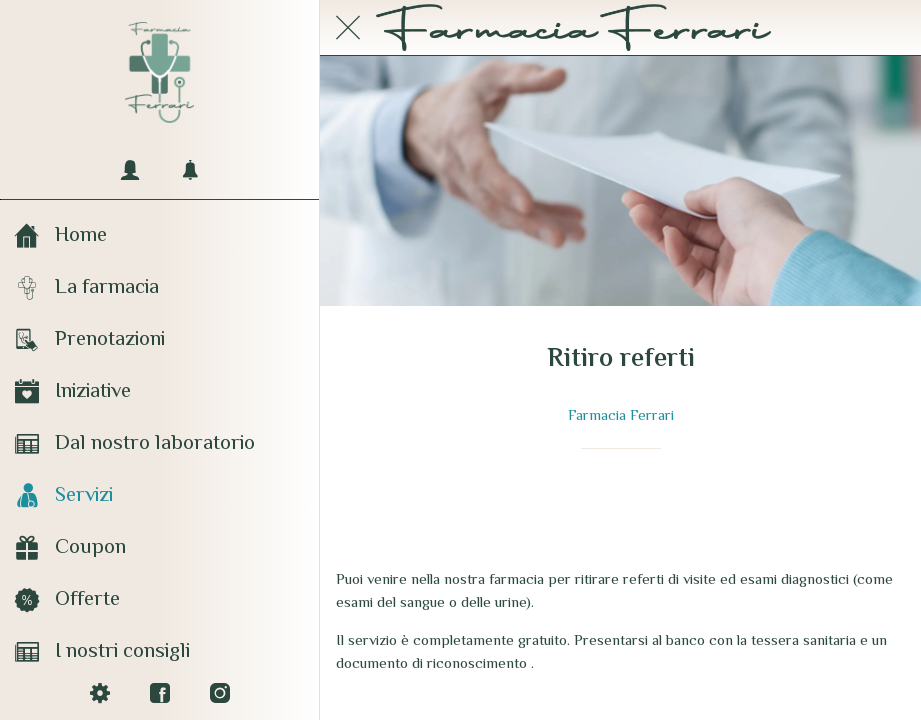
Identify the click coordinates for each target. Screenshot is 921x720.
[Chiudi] (348, 28)
